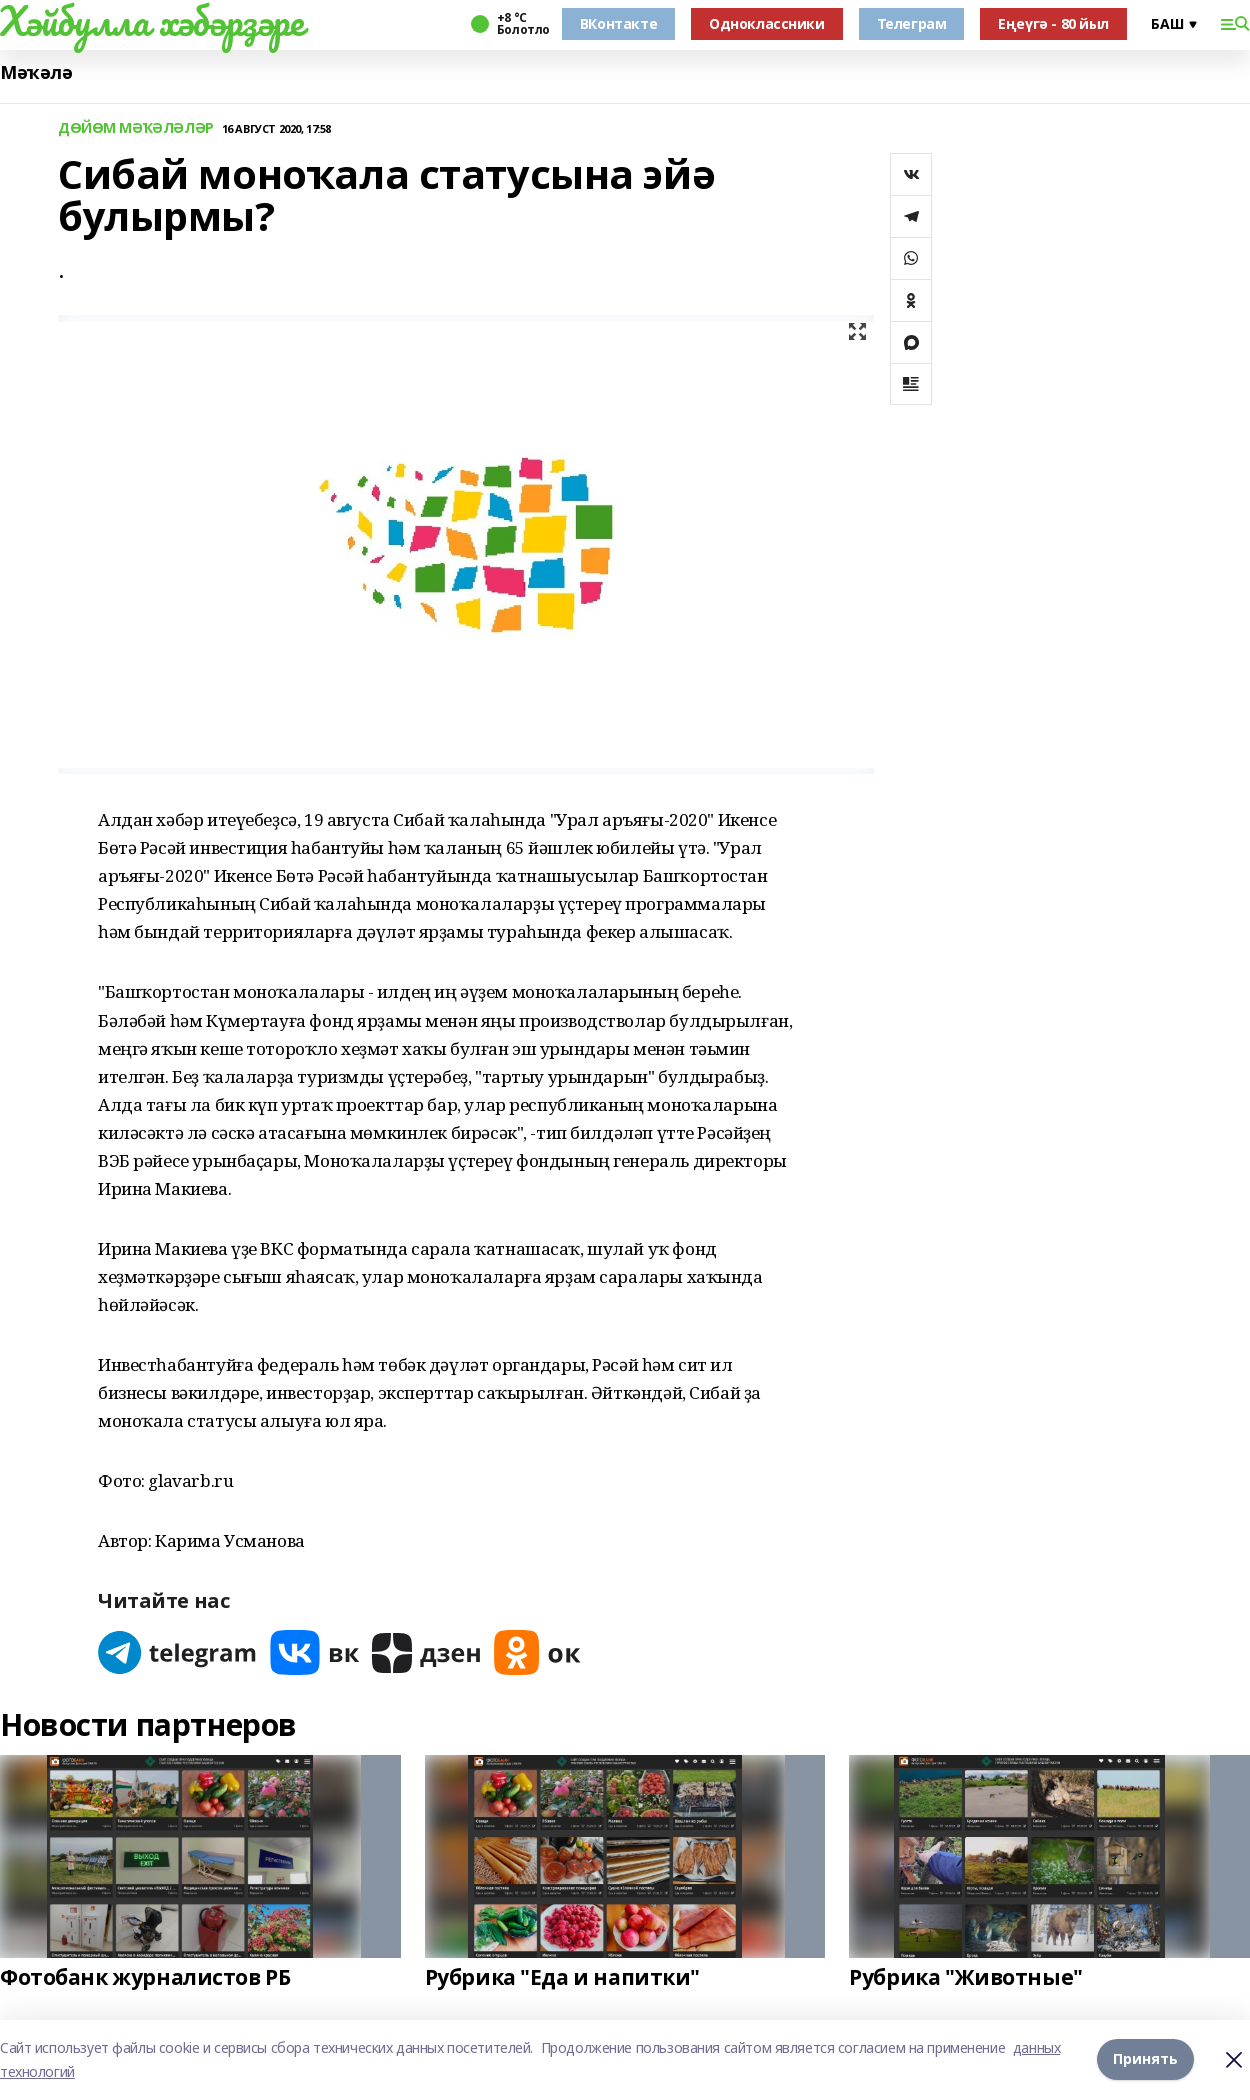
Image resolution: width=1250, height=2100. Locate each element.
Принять (1145, 2059)
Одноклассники (767, 23)
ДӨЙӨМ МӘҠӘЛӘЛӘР (136, 128)
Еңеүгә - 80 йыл (1053, 23)
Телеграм (912, 23)
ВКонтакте (618, 23)
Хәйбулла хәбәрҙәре (151, 21)
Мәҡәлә (36, 72)
